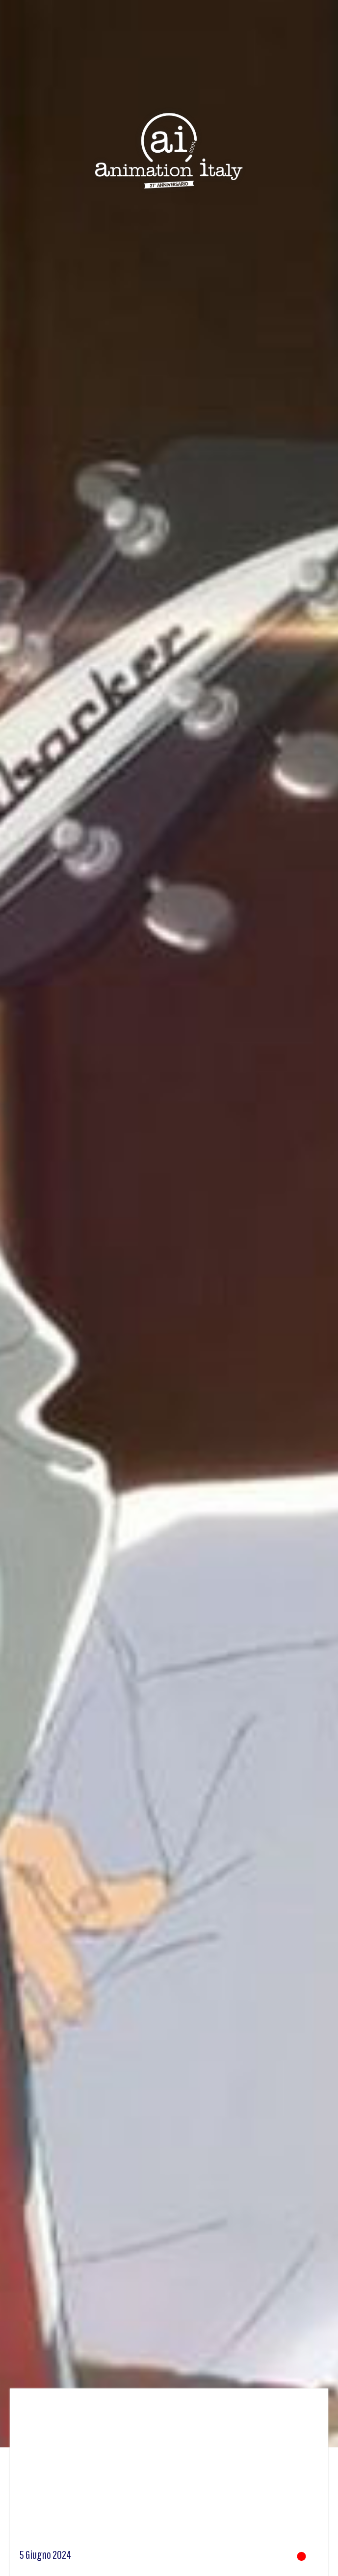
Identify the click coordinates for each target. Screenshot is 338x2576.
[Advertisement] (169, 2472)
